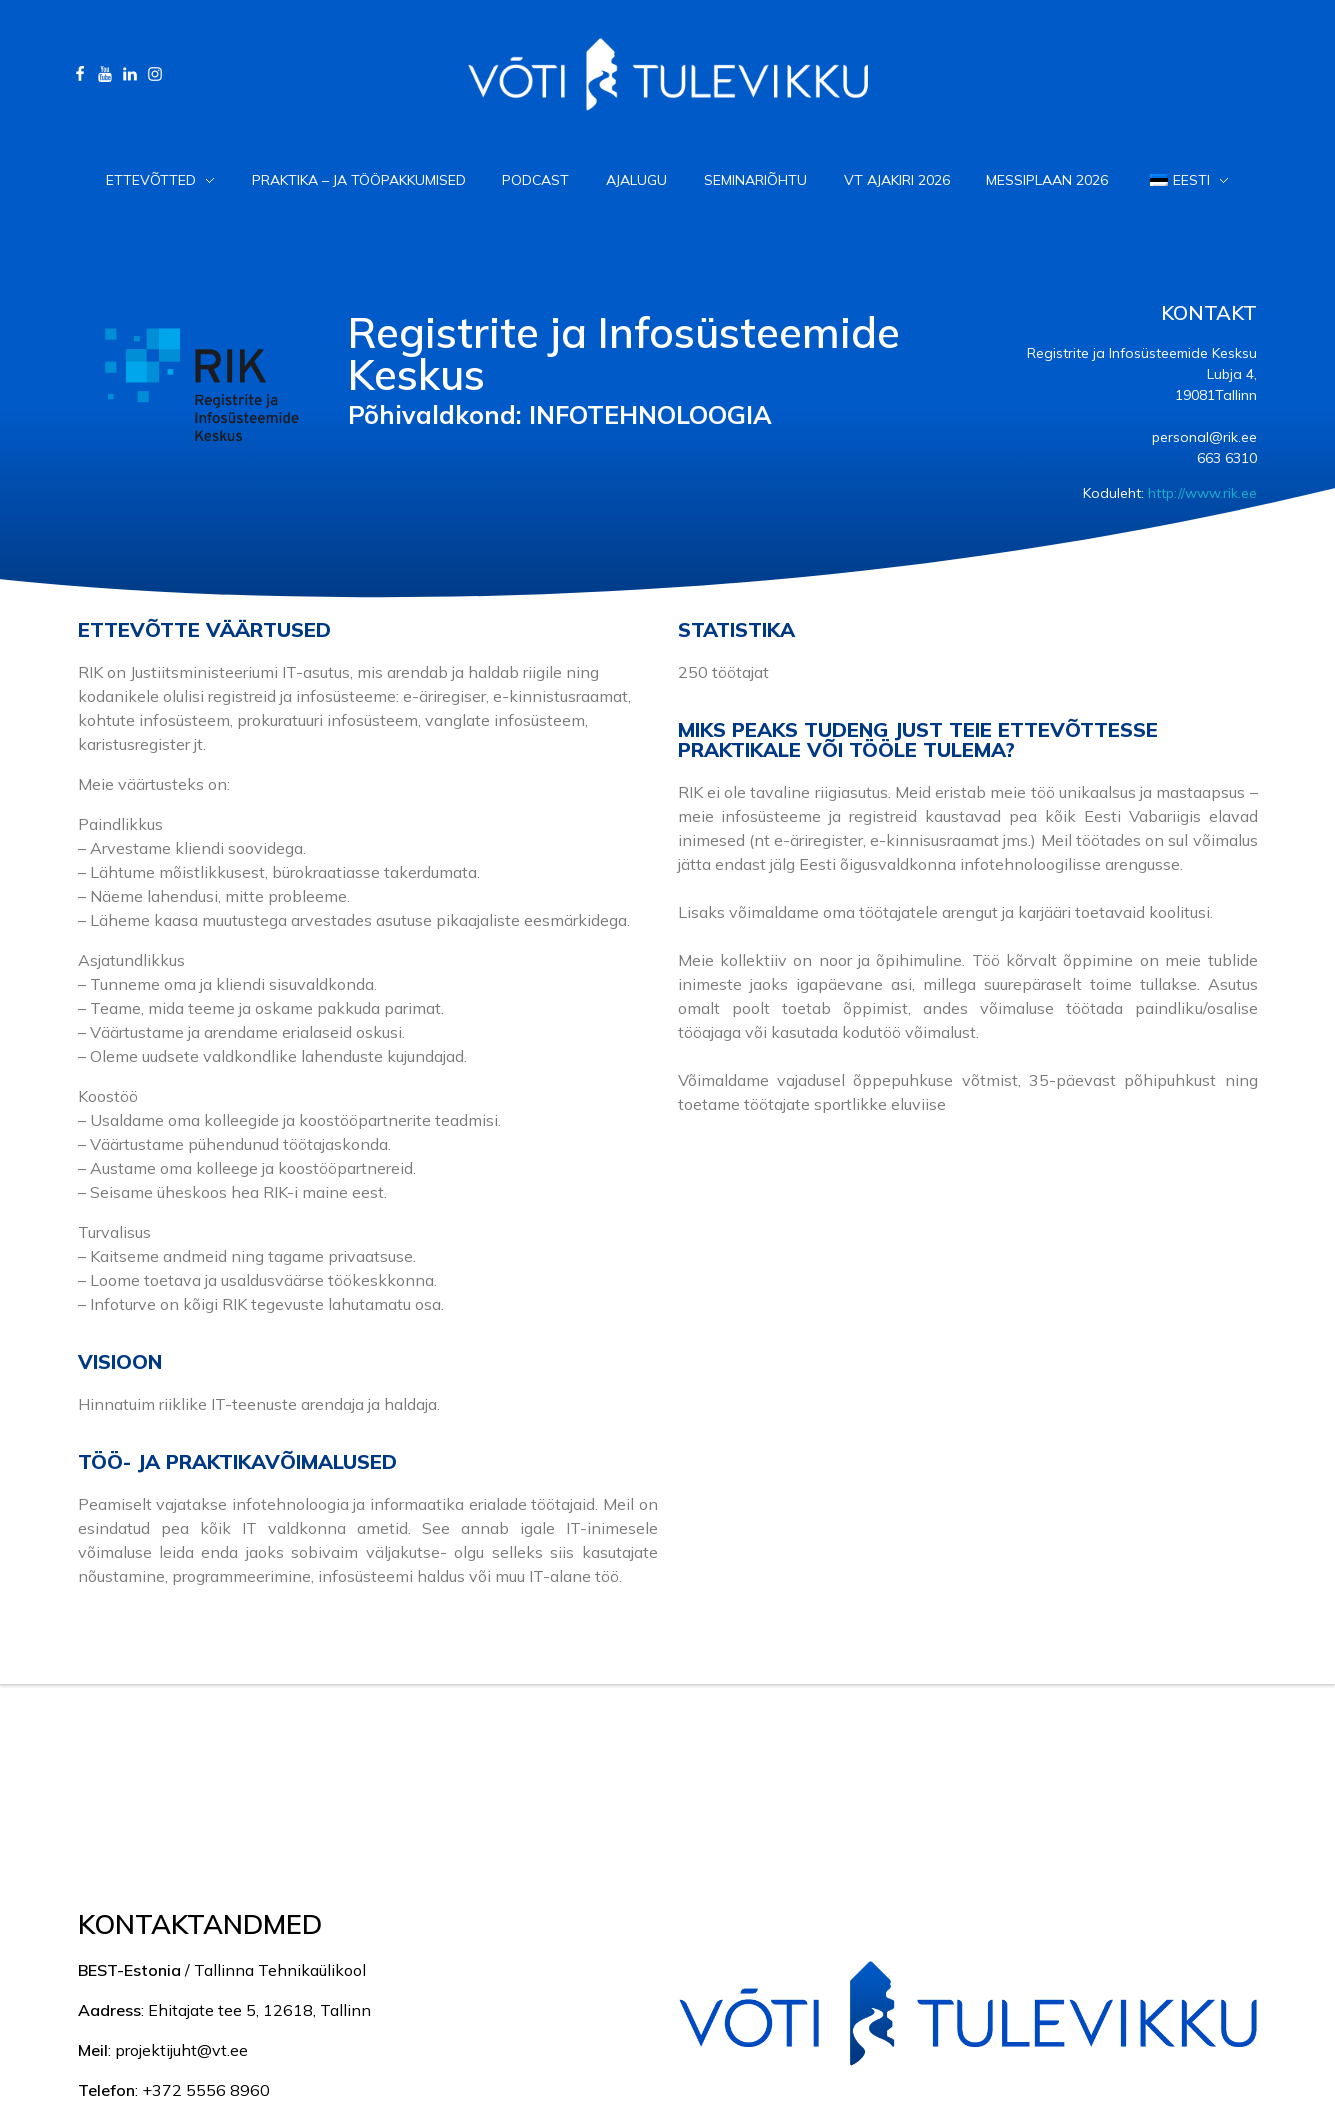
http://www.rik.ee (1202, 493)
